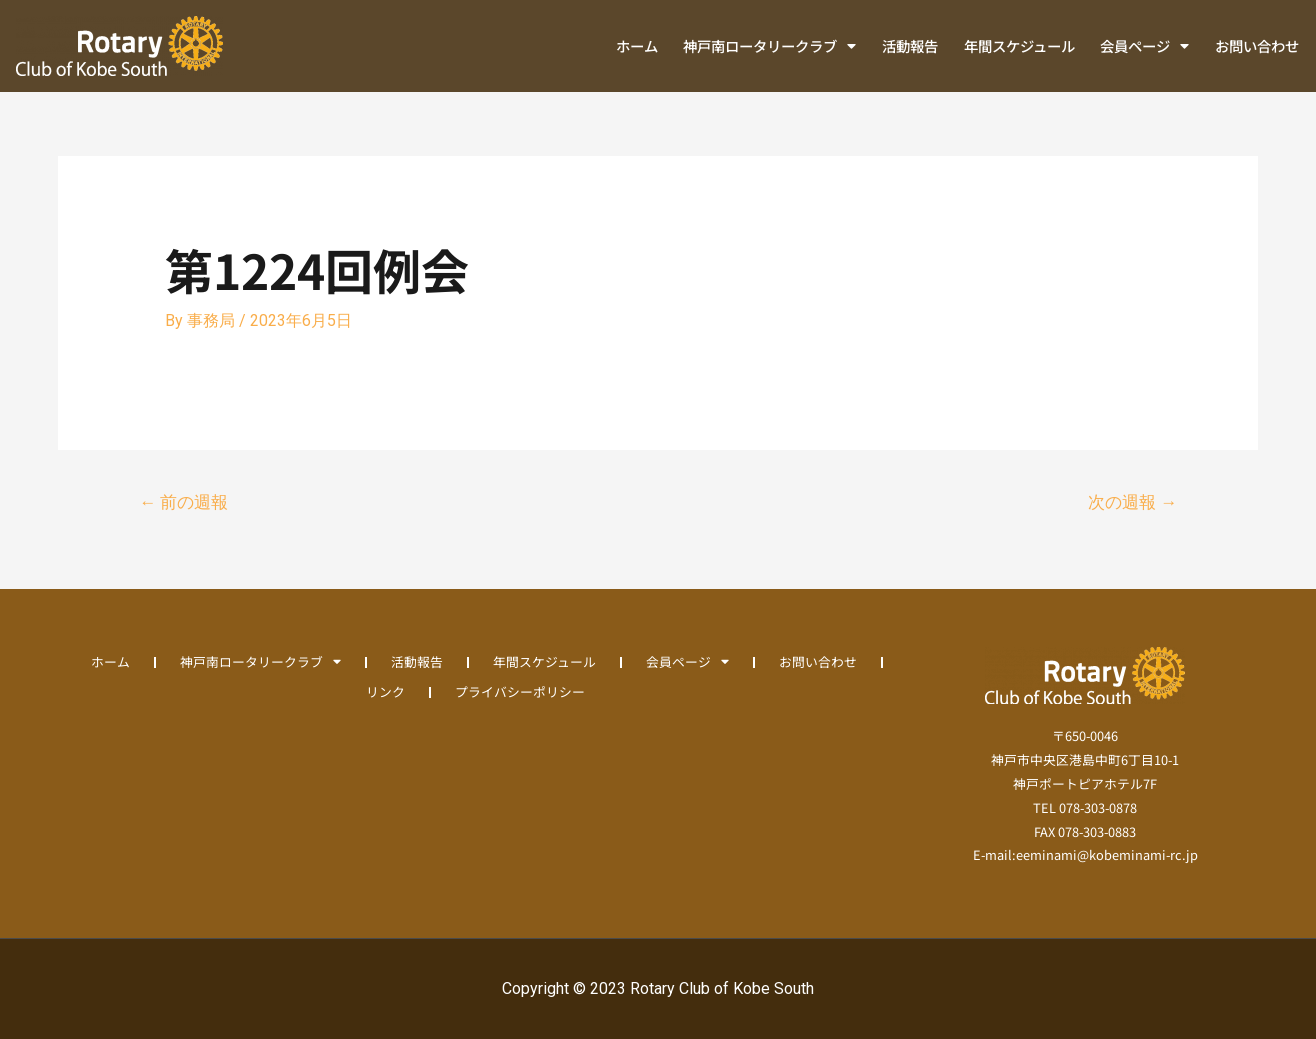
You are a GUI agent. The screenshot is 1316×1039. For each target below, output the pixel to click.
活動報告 (910, 45)
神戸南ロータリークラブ (769, 46)
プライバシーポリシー (520, 691)
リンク (385, 691)
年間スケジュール (1019, 45)
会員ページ (1144, 46)
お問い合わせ (1257, 45)
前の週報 (183, 502)
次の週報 (1132, 502)
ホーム (637, 45)
